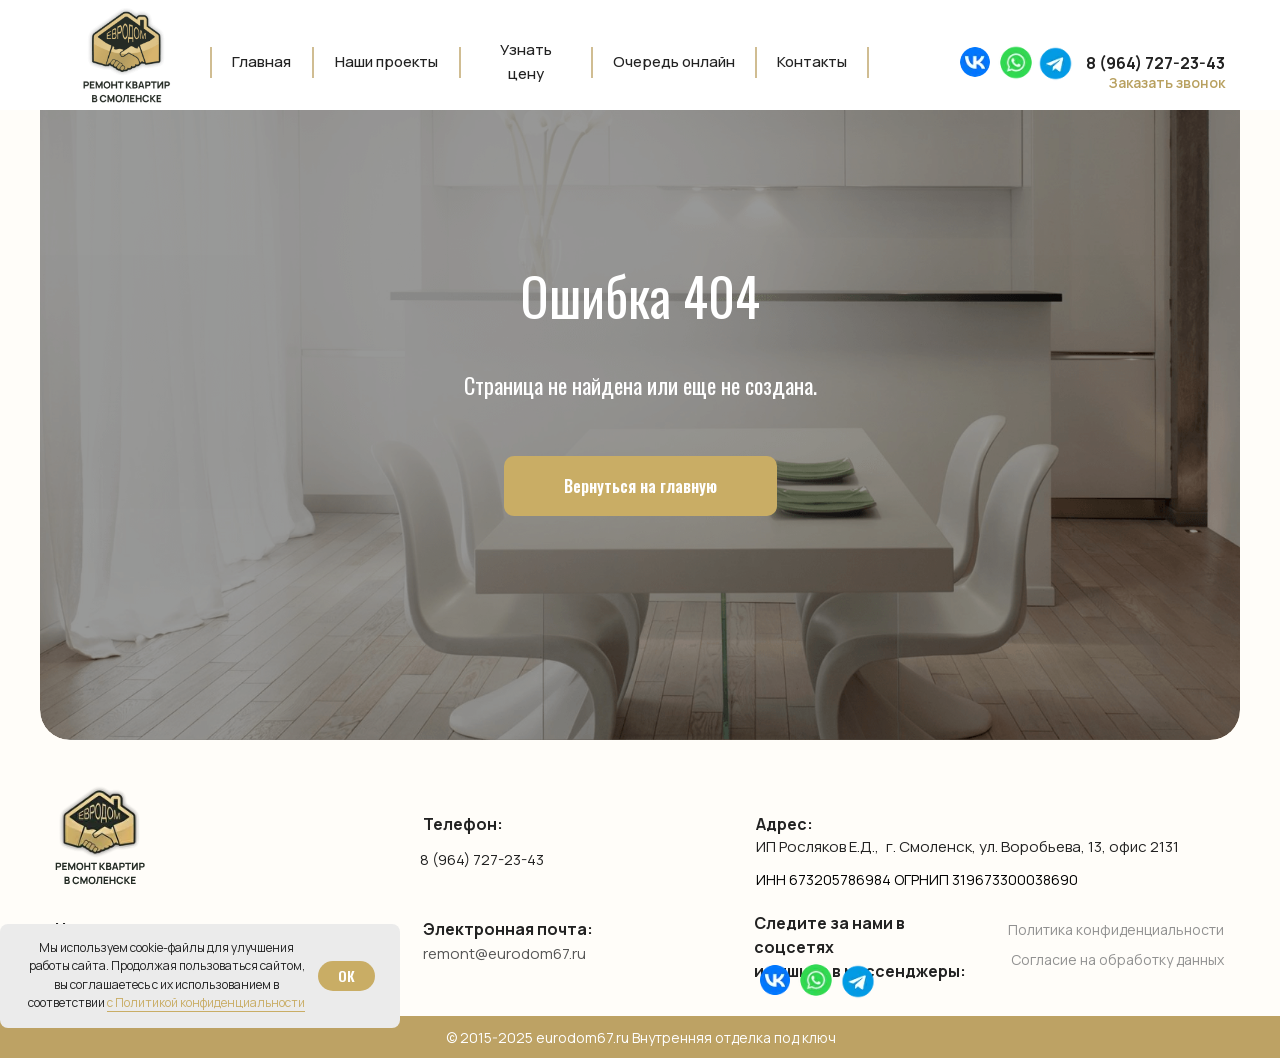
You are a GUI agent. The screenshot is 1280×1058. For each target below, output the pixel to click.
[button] (1155, 83)
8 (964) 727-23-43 (482, 859)
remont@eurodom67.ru (504, 953)
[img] (1016, 62)
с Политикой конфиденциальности (206, 1002)
